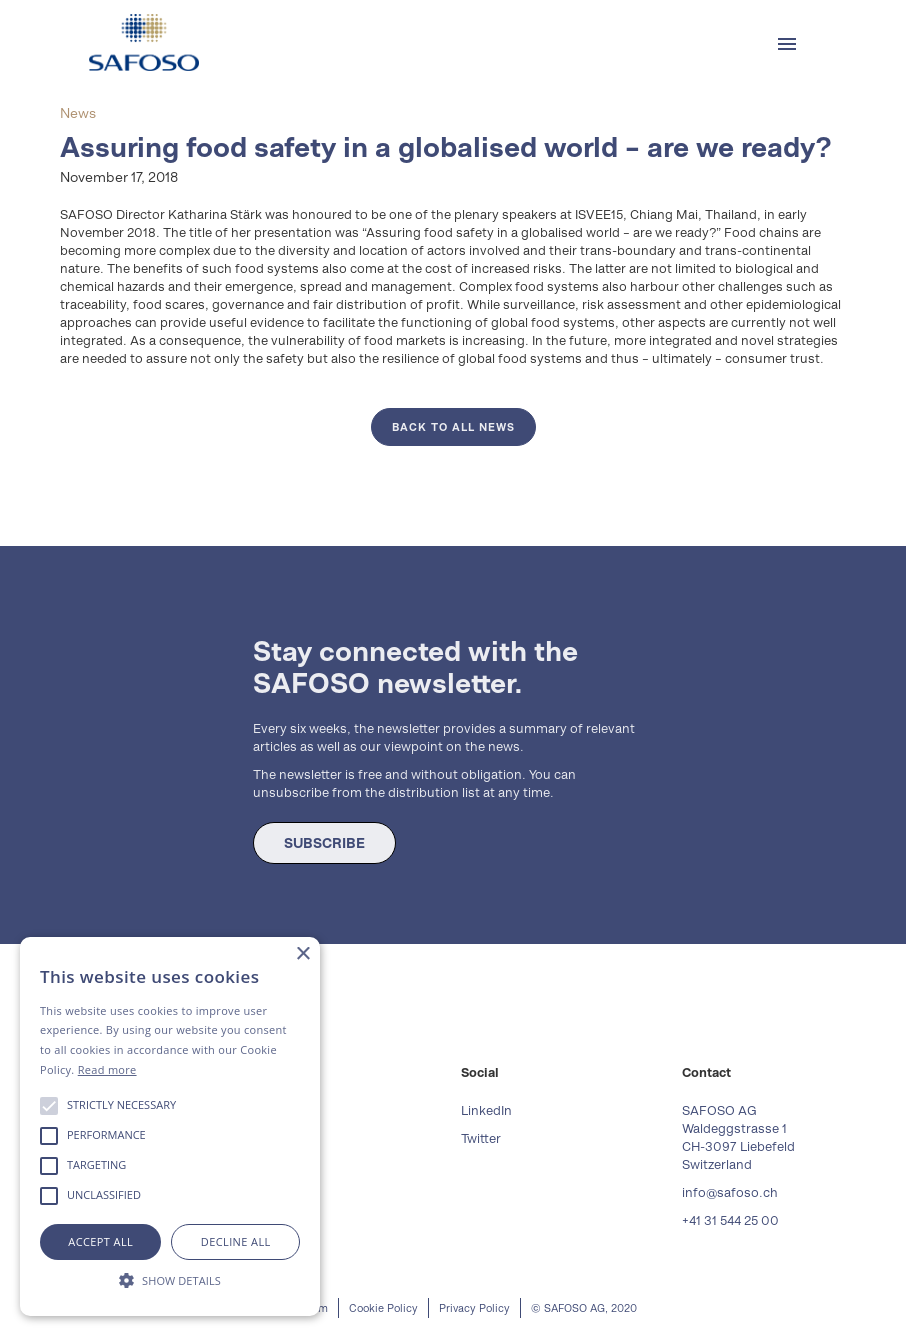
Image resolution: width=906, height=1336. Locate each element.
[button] (787, 44)
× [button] (302, 954)
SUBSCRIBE (324, 843)
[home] (144, 42)
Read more (107, 1069)
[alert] (170, 1126)
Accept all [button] (100, 1241)
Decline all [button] (236, 1241)
